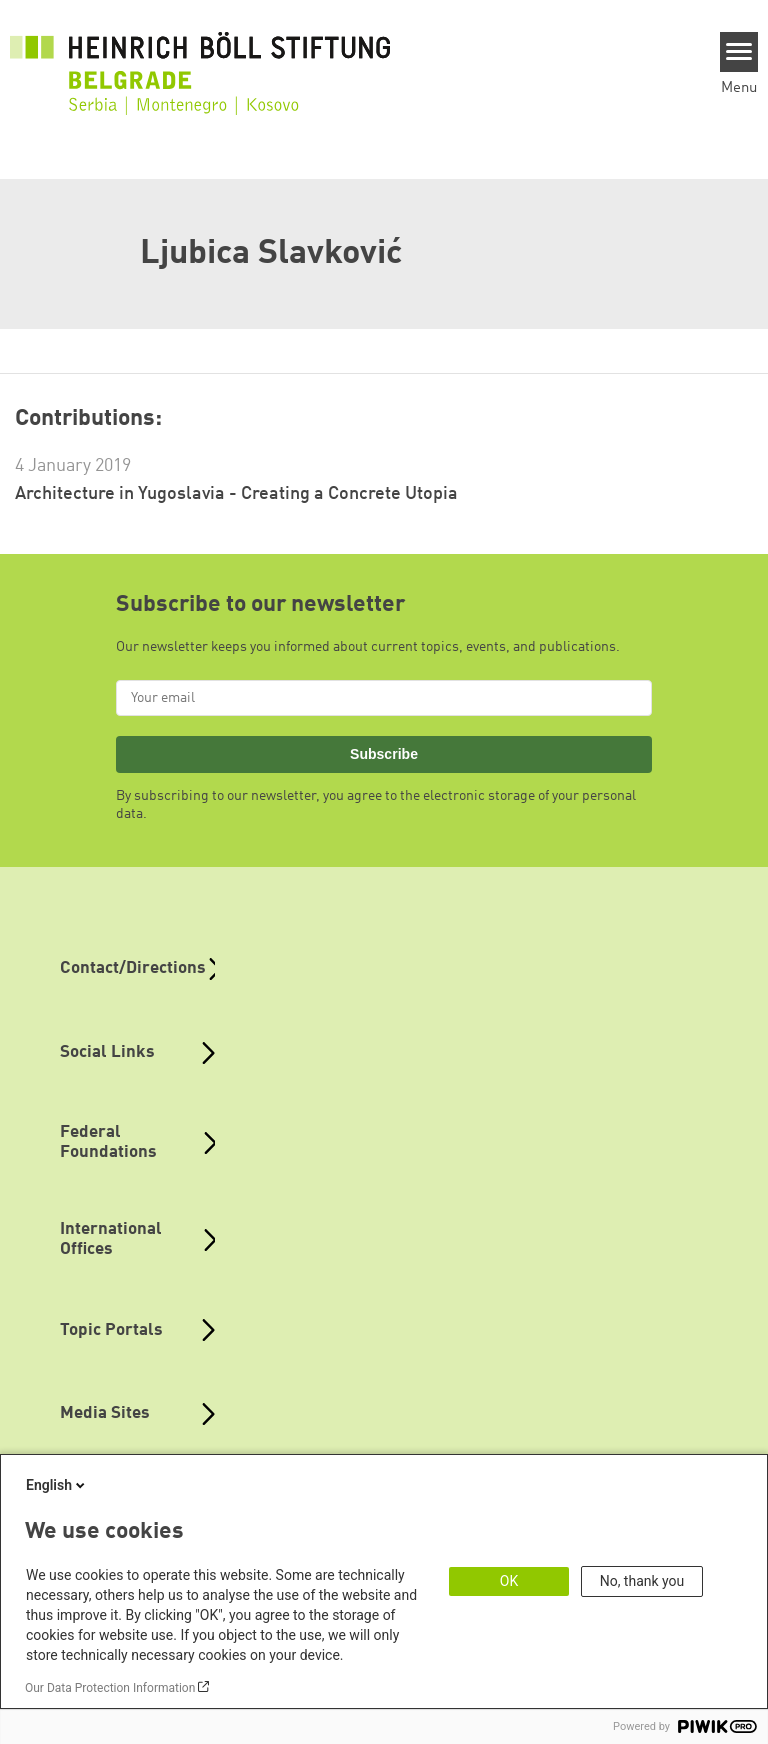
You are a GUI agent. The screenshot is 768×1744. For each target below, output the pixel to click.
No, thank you (642, 1581)
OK (509, 1581)
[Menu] (739, 52)
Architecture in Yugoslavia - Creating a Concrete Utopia (236, 494)
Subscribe (384, 754)
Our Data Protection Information (110, 1688)
